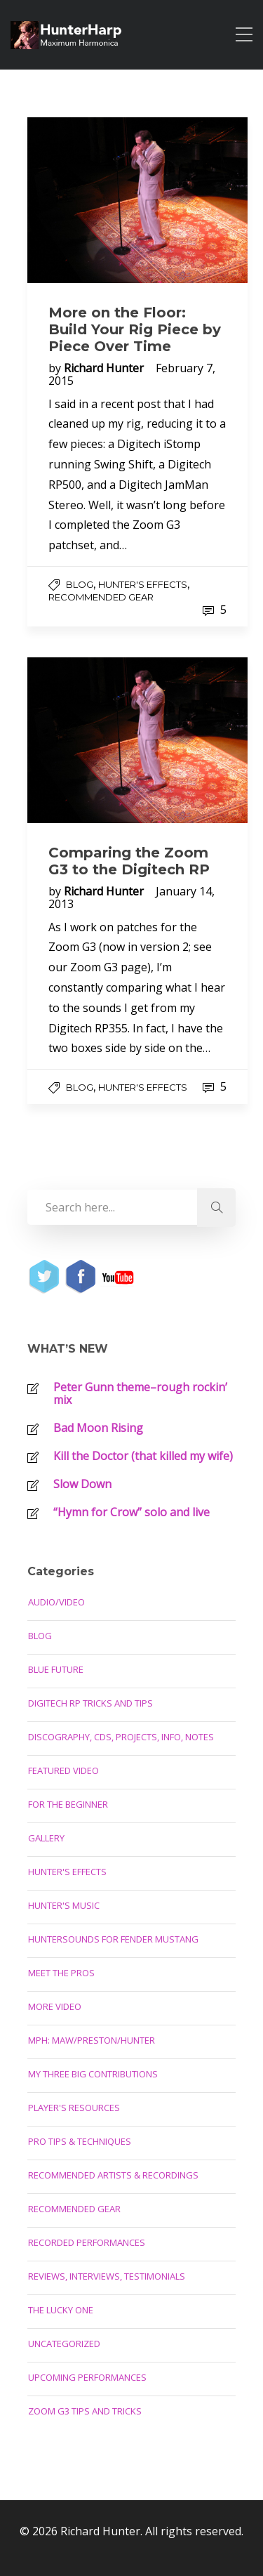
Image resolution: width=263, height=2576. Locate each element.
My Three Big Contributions (93, 2074)
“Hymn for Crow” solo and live (131, 1512)
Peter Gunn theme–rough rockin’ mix (140, 1393)
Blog (79, 584)
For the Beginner (68, 1804)
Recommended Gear (101, 597)
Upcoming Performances (87, 2377)
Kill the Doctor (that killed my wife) (143, 1456)
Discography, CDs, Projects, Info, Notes (121, 1736)
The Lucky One (60, 2310)
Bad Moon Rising (98, 1427)
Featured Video (63, 1770)
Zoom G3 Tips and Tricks (85, 2411)
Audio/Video (56, 1602)
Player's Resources (74, 2107)
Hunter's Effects (142, 584)
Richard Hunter (105, 368)
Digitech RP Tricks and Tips (90, 1703)
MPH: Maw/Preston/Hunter (91, 2040)
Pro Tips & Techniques (79, 2141)
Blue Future (55, 1669)
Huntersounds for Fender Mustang (113, 1939)
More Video (54, 2006)
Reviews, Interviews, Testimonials (106, 2276)
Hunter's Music (64, 1905)
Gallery (46, 1838)
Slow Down (82, 1484)
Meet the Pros (61, 1972)
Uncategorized (64, 2343)
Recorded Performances (86, 2242)
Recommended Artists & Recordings (113, 2175)
